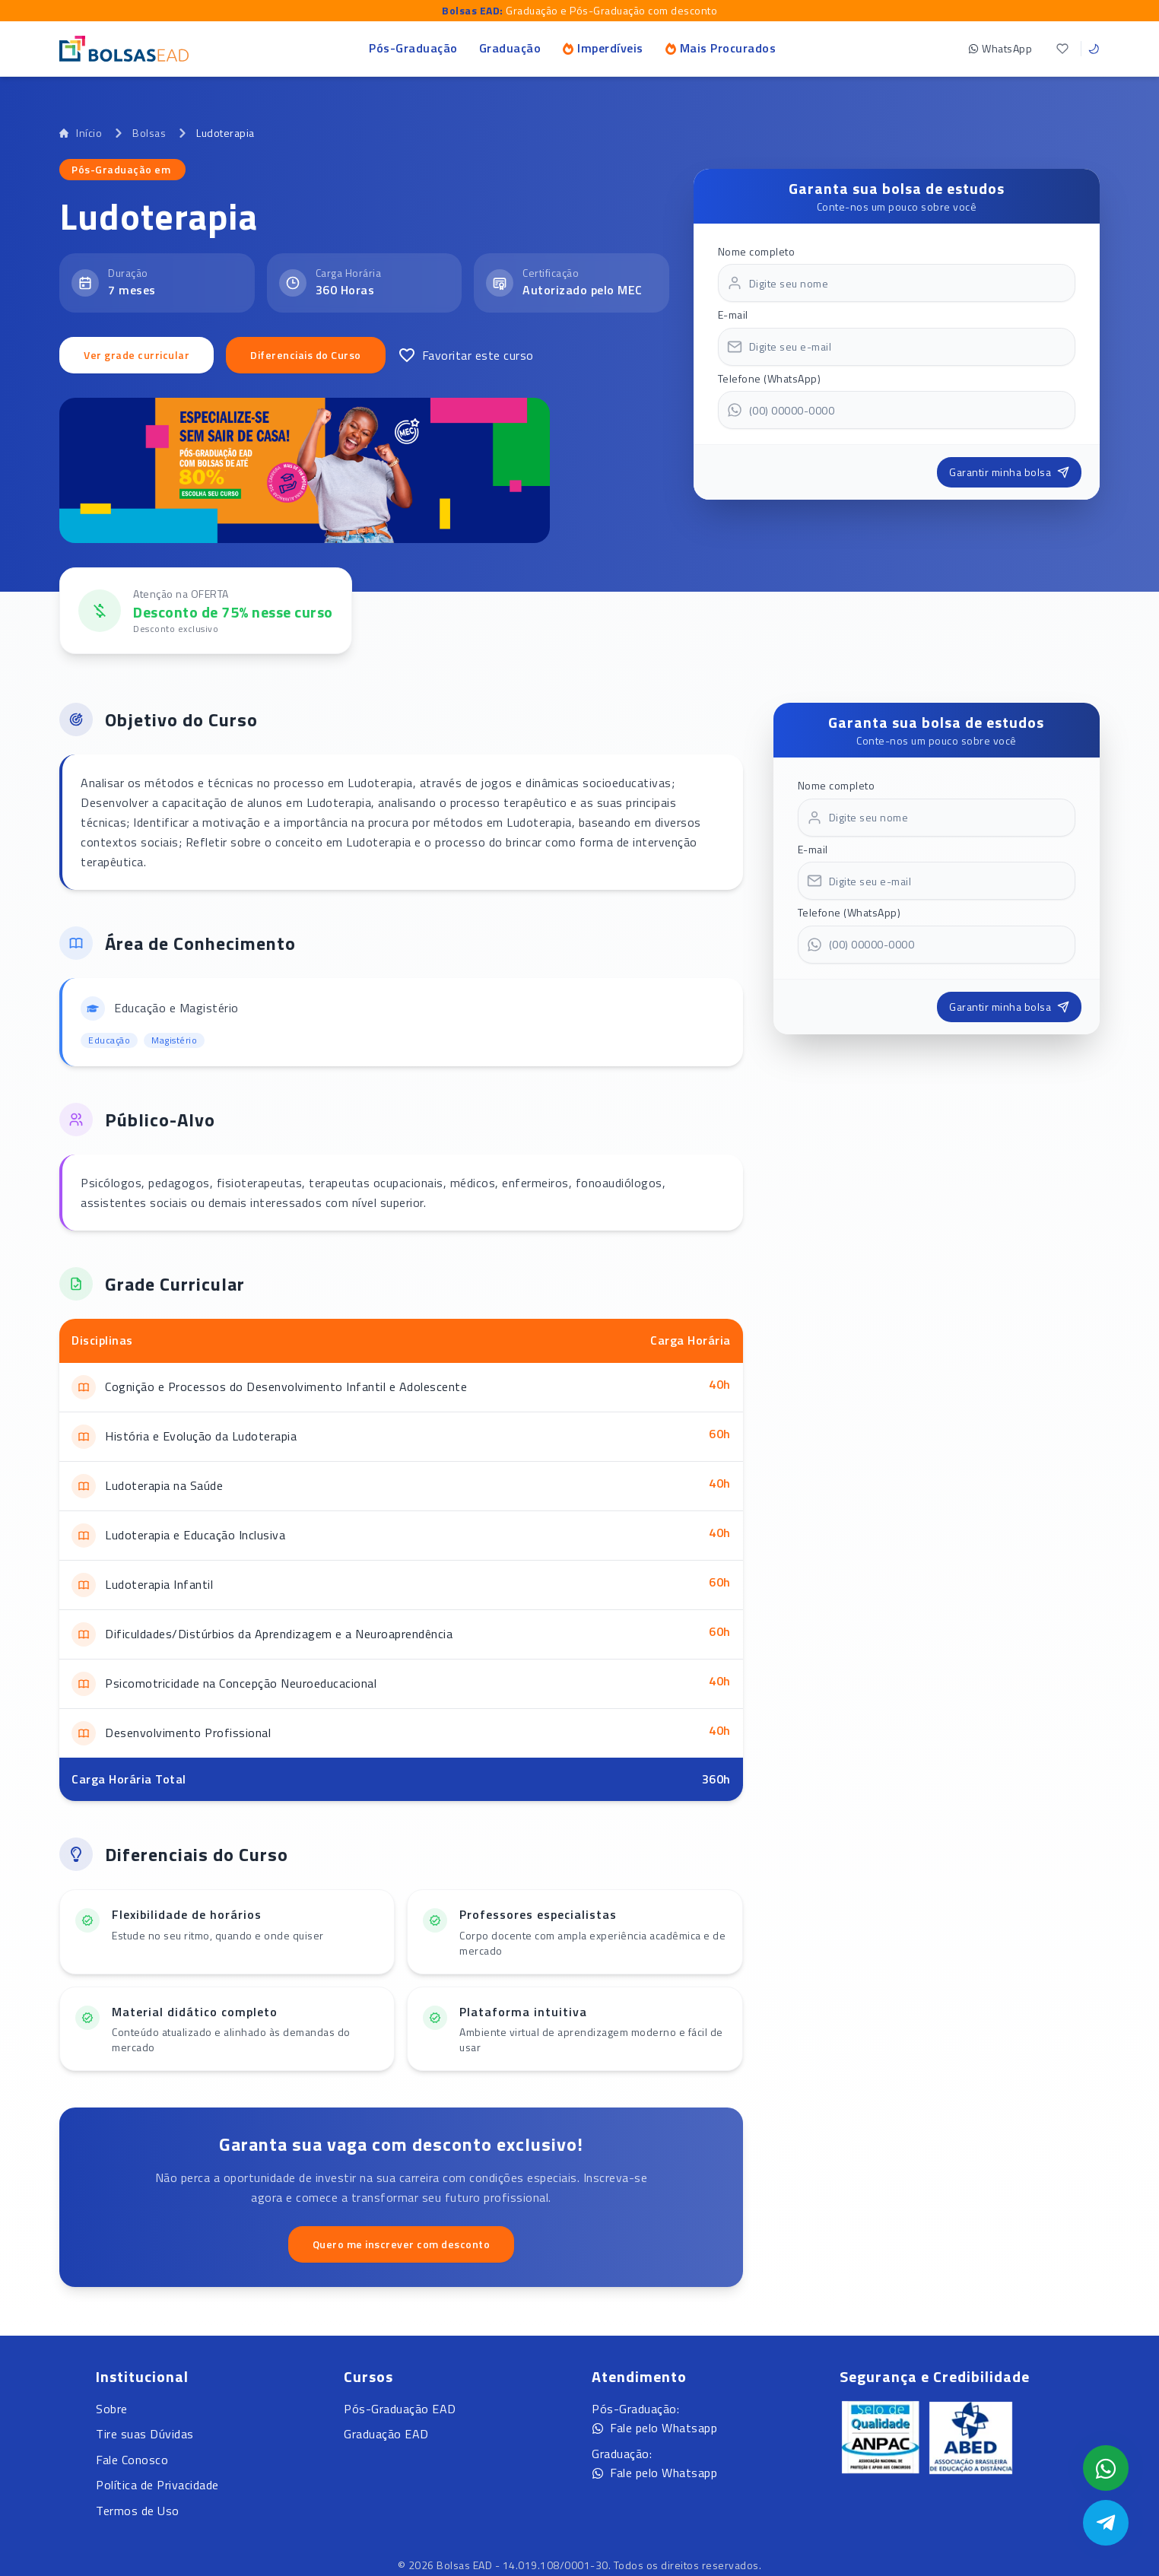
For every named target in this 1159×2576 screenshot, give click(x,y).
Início (80, 133)
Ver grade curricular (136, 355)
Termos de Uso (137, 2510)
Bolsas (149, 133)
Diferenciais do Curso (305, 355)
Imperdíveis (602, 48)
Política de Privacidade (157, 2485)
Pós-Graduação (413, 48)
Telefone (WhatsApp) (769, 378)
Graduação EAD (386, 2434)
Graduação (510, 48)
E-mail (733, 314)
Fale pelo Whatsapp (654, 2428)
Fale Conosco (132, 2460)
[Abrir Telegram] (1106, 2523)
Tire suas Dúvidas (145, 2434)
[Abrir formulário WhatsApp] (1106, 2468)
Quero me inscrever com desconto (402, 2244)
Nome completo (756, 251)
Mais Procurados (720, 48)
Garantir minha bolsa (1009, 472)
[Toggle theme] (1094, 48)
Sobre (112, 2409)
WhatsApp (1000, 48)
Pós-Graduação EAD (400, 2409)
